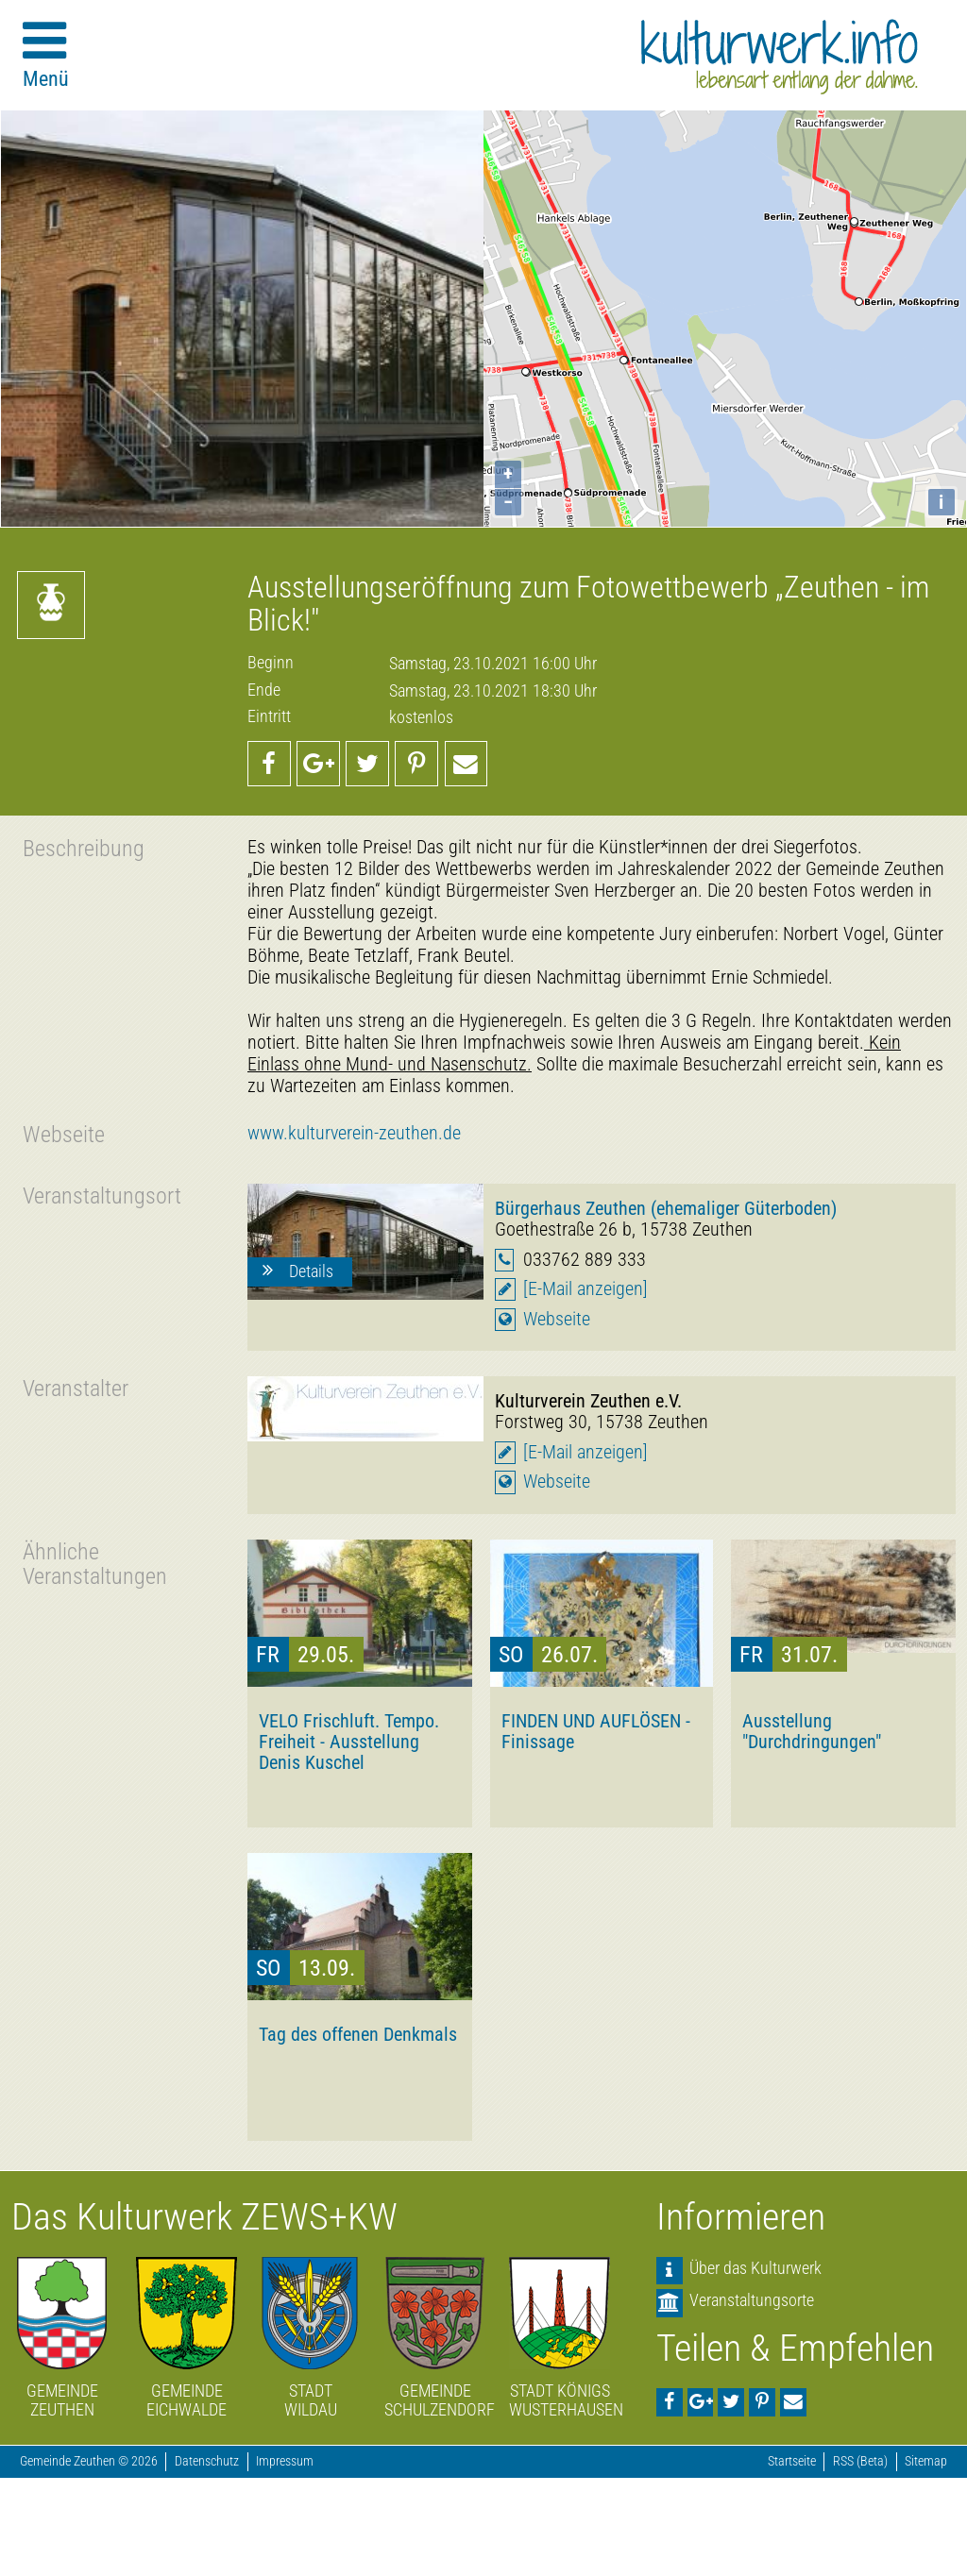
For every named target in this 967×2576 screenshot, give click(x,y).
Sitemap (926, 2461)
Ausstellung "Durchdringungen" (811, 1731)
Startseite (792, 2461)
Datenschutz (207, 2461)
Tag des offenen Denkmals (358, 2034)
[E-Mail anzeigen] (585, 1289)
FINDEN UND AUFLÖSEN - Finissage (595, 1731)
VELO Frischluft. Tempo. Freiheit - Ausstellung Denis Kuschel (349, 1741)
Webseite (556, 1319)
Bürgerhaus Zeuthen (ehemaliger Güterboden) (666, 1208)
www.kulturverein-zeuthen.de (354, 1133)
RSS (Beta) (860, 2461)
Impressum (285, 2461)
